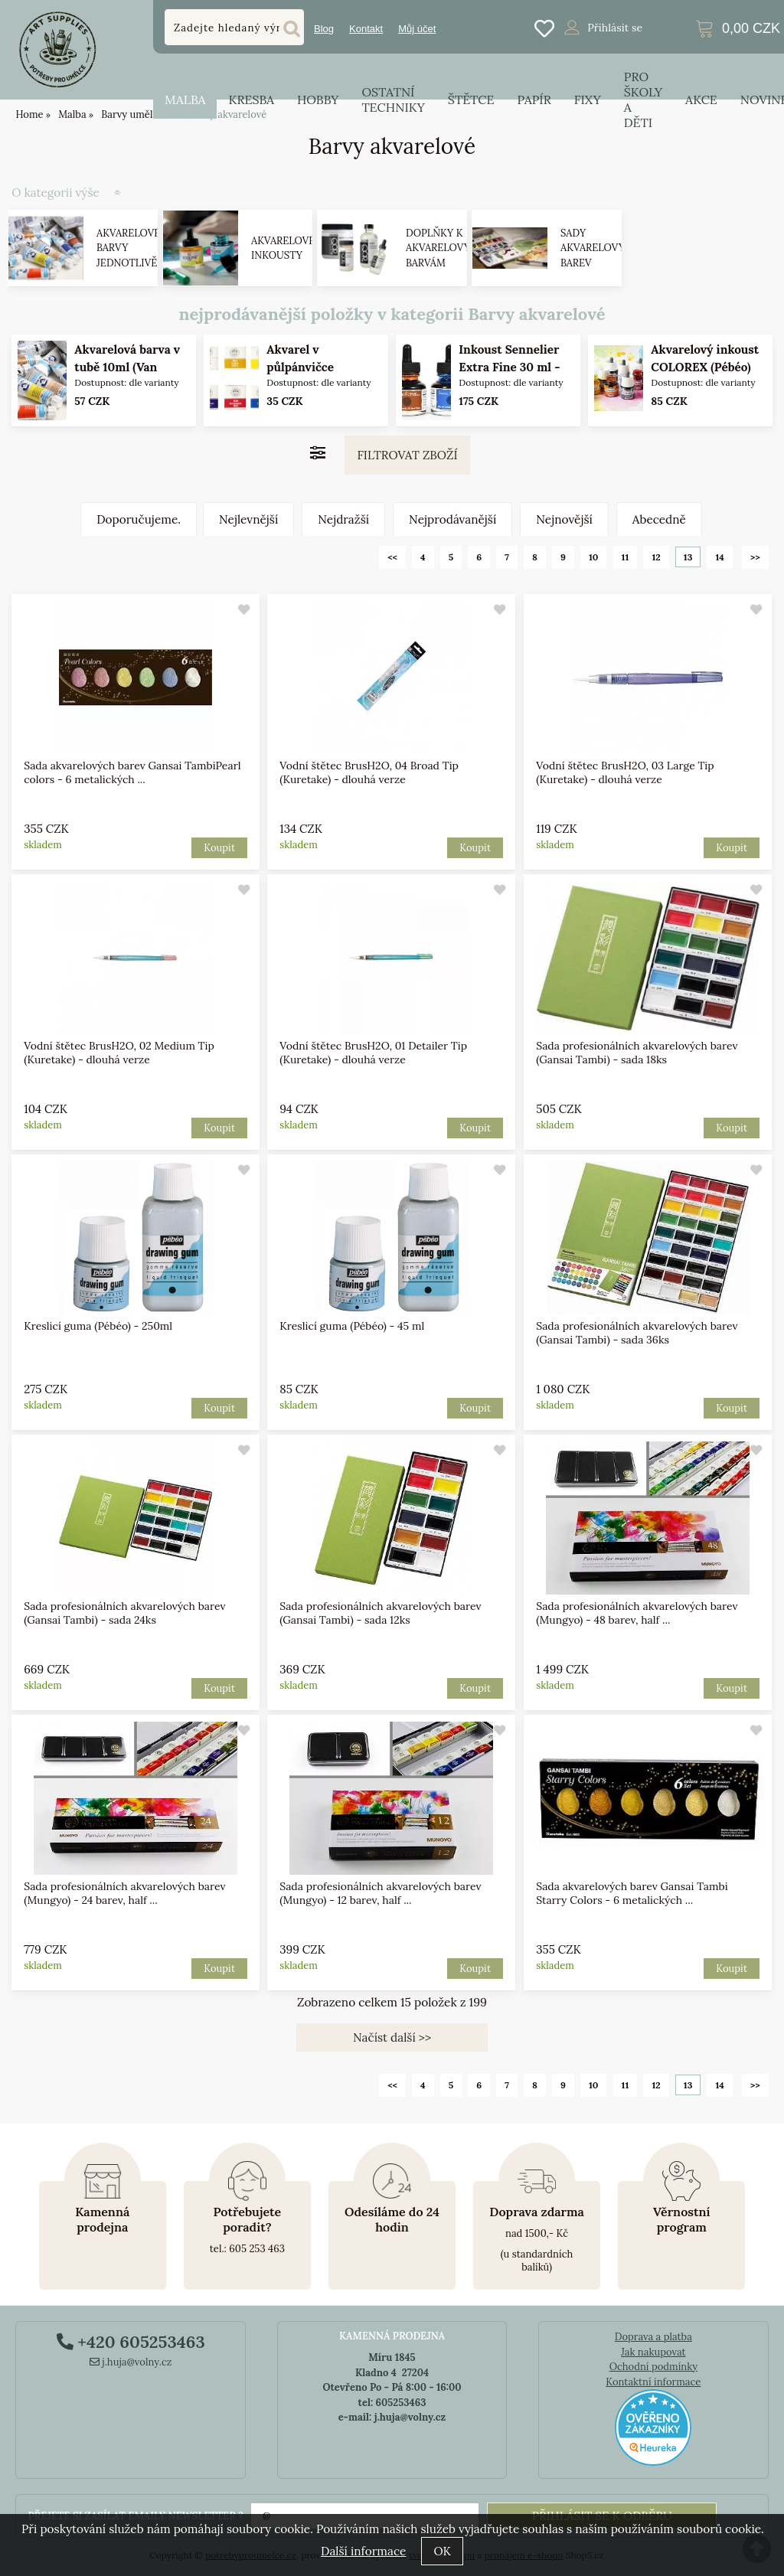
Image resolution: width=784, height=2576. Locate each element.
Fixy (587, 99)
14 (719, 557)
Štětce (471, 99)
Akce (701, 99)
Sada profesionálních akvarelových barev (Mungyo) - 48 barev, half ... (636, 1613)
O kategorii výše (55, 192)
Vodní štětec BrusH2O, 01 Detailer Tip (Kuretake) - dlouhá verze (374, 1052)
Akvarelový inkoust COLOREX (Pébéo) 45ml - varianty (705, 367)
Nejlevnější (248, 519)
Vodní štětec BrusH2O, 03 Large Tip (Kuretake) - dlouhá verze (625, 772)
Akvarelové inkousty (283, 247)
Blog (324, 28)
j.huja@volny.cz (131, 2362)
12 (656, 557)
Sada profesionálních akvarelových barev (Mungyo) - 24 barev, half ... (124, 1893)
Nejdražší (343, 519)
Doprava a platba (653, 2336)
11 (625, 557)
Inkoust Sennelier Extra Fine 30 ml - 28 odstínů (509, 367)
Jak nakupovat (653, 2352)
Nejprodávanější (452, 519)
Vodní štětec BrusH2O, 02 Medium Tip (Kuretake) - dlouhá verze (119, 1052)
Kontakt (366, 28)
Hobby (317, 99)
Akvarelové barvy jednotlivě (128, 248)
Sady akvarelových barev (599, 248)
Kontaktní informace (653, 2381)
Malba (185, 99)
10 (594, 557)
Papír (534, 99)
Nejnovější (564, 519)
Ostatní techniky (392, 99)
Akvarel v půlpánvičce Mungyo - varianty (318, 367)
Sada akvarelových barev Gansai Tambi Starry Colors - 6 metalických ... (631, 1893)
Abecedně (659, 519)
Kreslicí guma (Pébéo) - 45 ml (352, 1326)
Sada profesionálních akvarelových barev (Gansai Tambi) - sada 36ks (636, 1333)
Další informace (363, 2551)
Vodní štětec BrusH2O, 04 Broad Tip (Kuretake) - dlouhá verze (369, 772)
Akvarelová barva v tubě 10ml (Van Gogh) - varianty (128, 367)
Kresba (251, 99)
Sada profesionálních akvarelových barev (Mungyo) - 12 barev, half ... (381, 1893)
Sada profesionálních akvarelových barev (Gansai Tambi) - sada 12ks (381, 1613)
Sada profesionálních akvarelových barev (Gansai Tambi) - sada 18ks (636, 1052)
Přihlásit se (614, 27)
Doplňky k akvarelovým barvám (442, 248)
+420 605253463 (131, 2341)
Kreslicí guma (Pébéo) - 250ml (98, 1326)
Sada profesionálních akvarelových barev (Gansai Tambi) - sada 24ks (124, 1613)
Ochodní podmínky (653, 2366)
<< (392, 557)
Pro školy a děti (643, 99)
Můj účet (417, 28)
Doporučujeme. (138, 519)
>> (755, 557)
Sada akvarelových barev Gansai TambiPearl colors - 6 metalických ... (132, 772)
